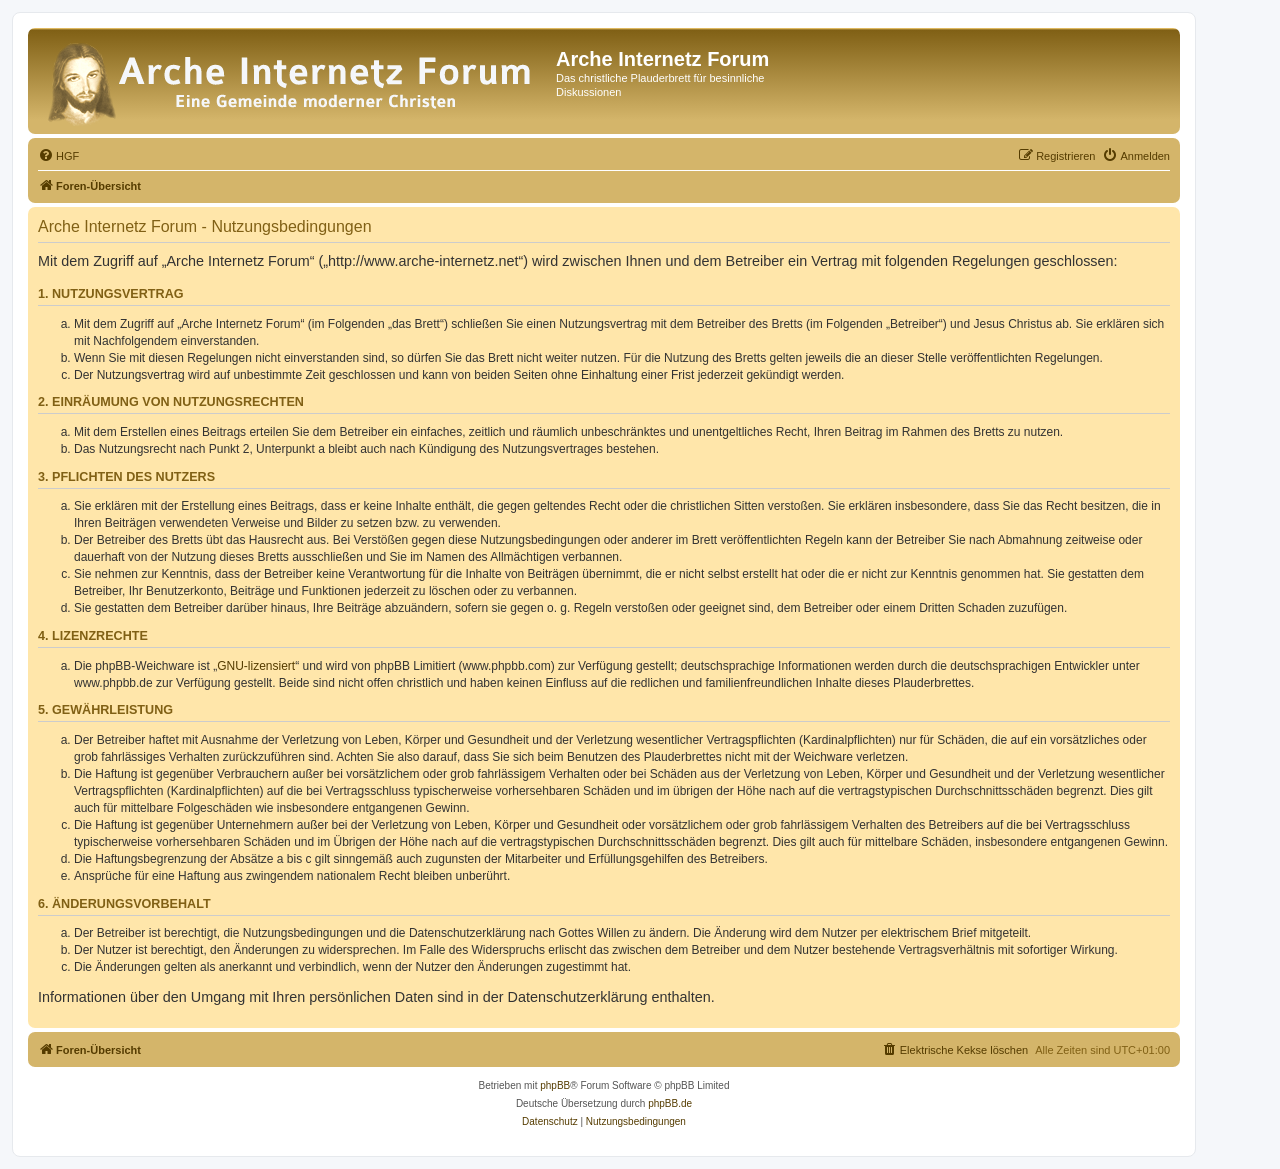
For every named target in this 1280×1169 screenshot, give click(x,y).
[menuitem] (58, 156)
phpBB (555, 1085)
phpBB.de (670, 1103)
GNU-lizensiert (256, 666)
